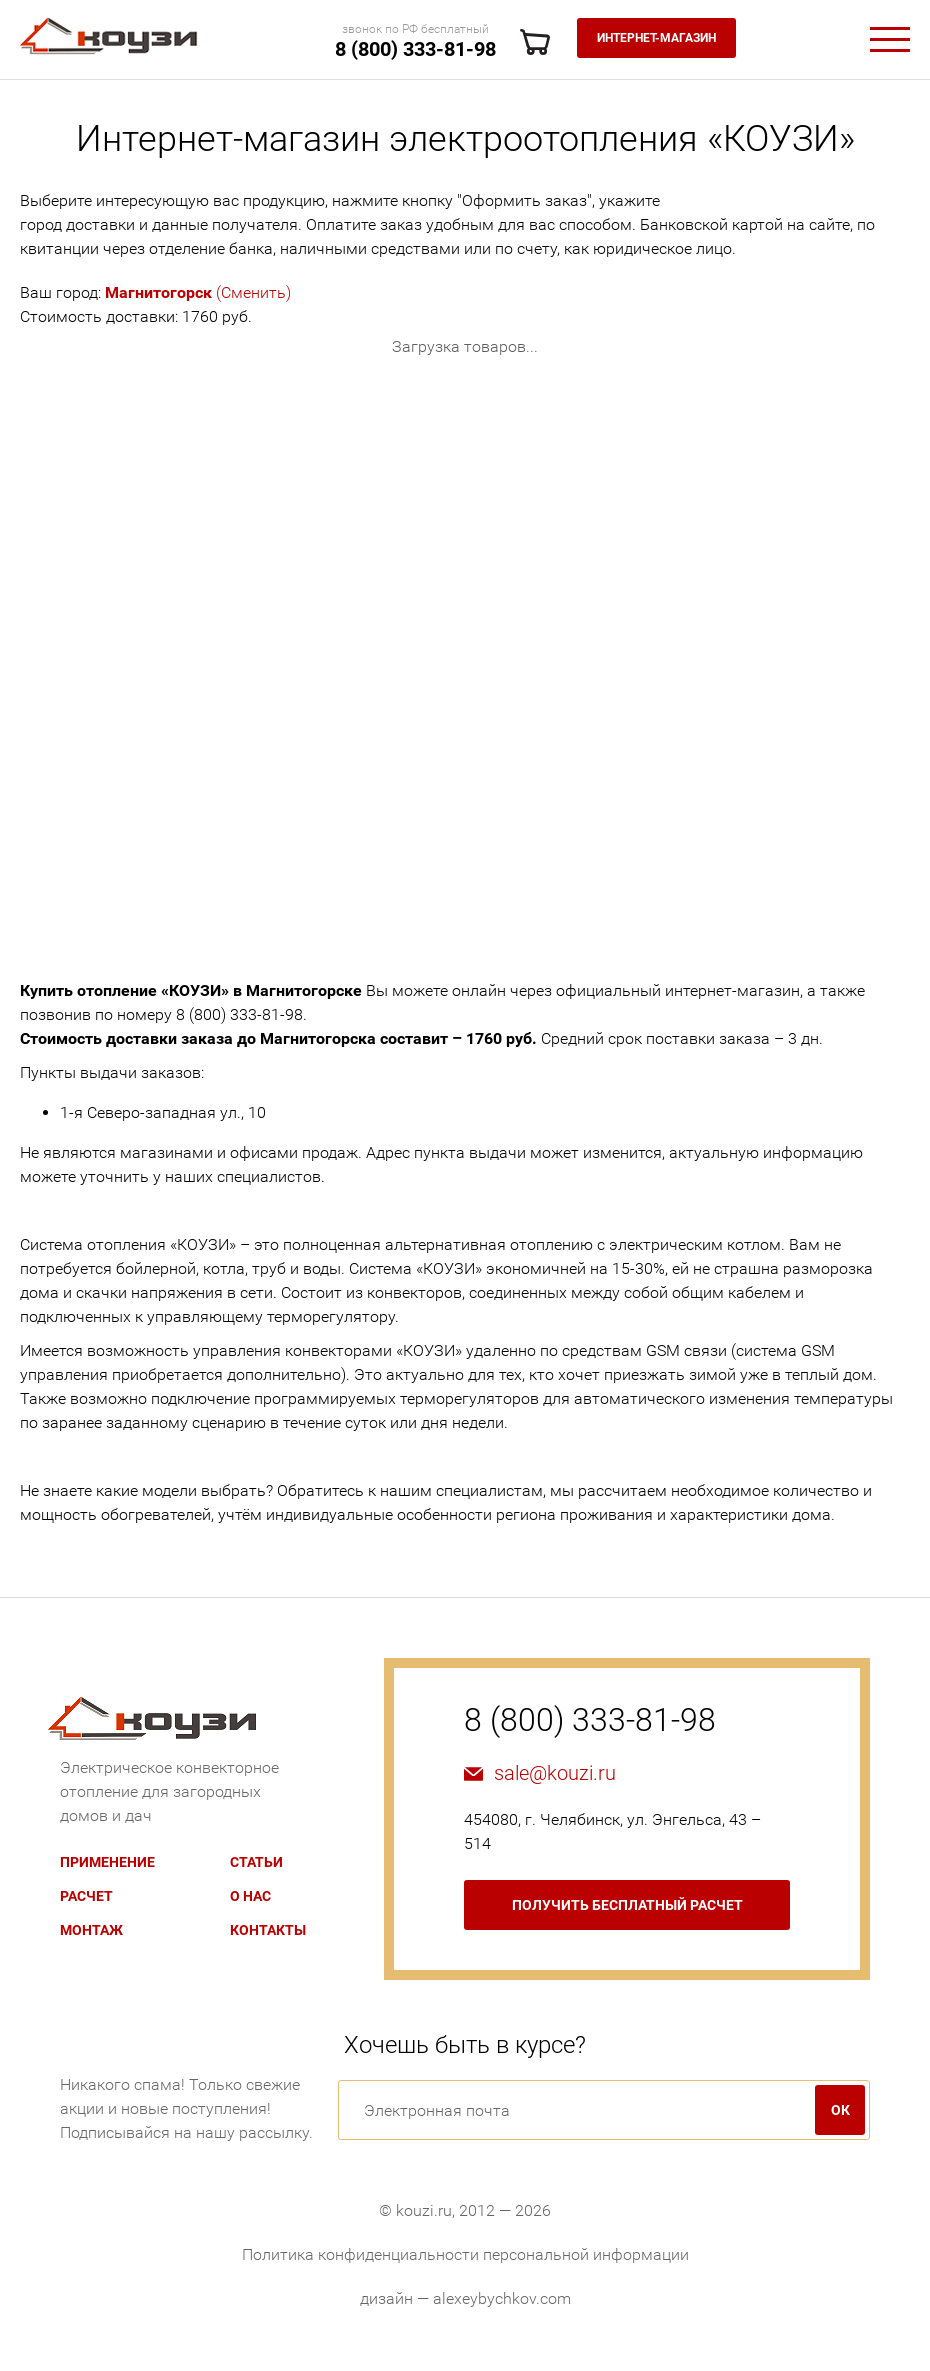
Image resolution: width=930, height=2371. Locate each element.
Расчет (86, 1896)
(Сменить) (198, 292)
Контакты (268, 1930)
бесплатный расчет (627, 1905)
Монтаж (91, 1930)
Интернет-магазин (656, 38)
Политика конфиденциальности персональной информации (465, 2254)
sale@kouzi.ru (555, 1773)
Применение (107, 1862)
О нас (250, 1896)
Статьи (256, 1862)
